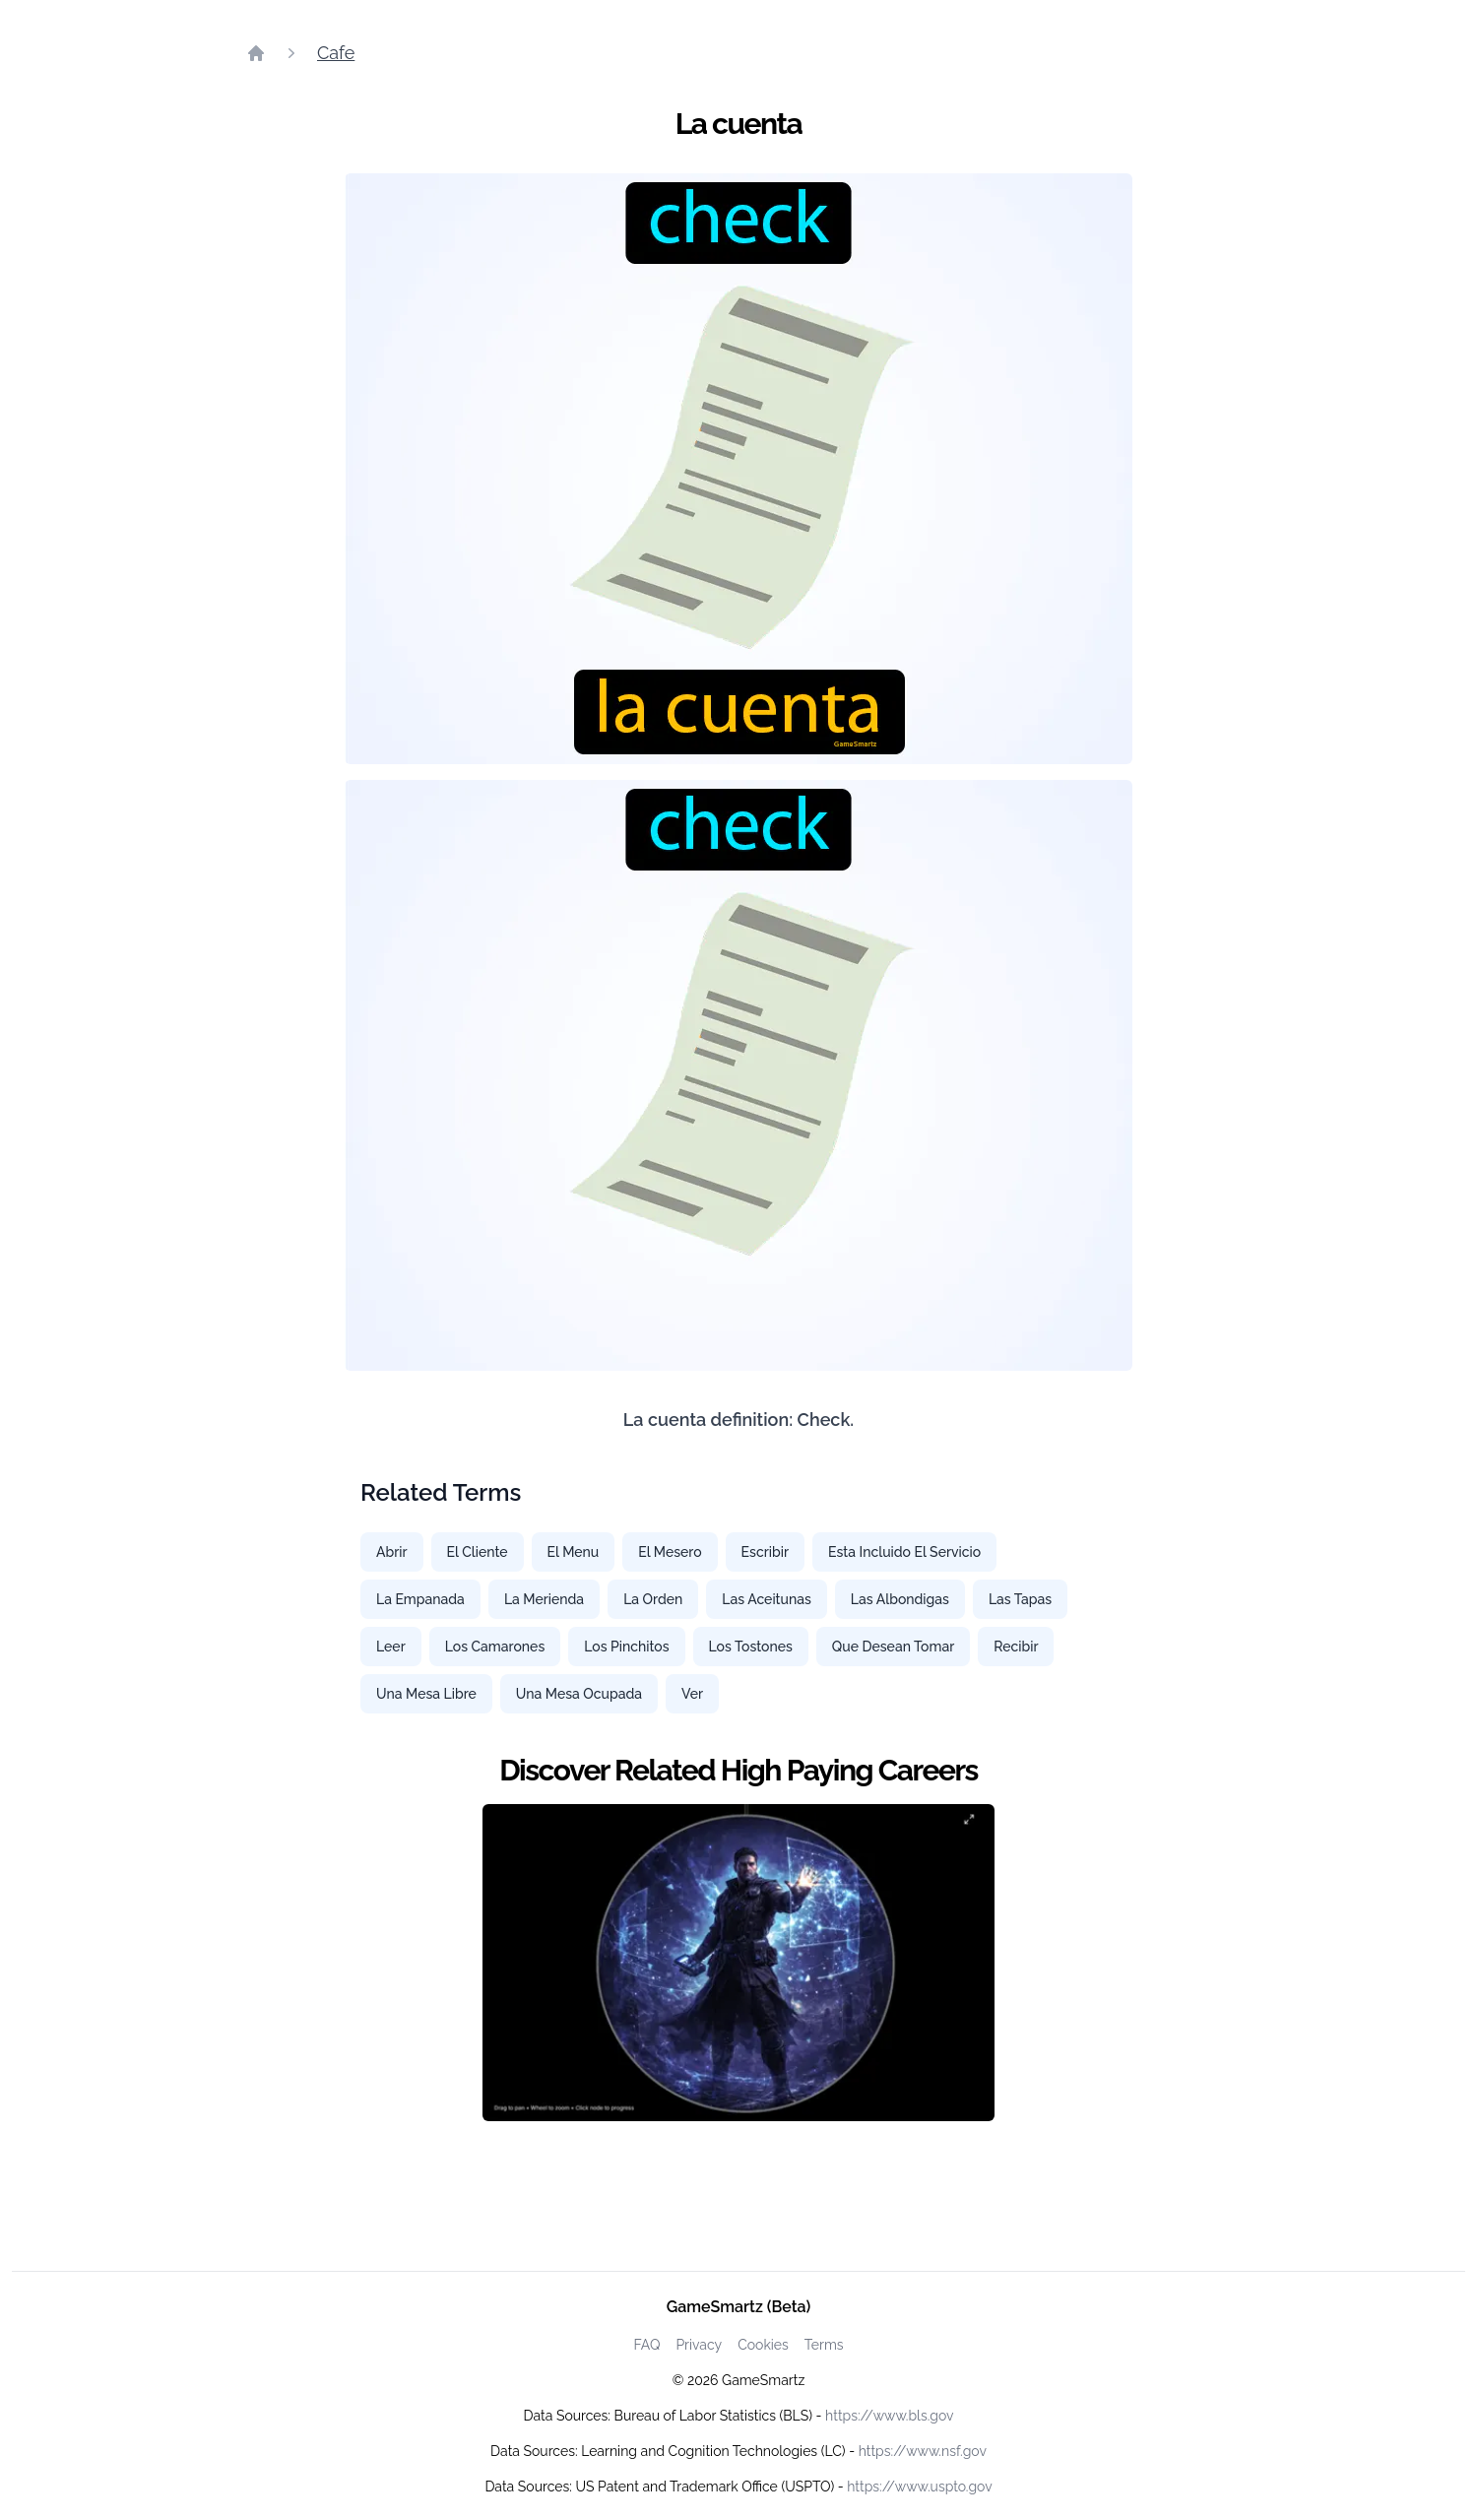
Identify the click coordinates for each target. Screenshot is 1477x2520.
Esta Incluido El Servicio (904, 1552)
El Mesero (669, 1552)
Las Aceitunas (766, 1599)
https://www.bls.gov (889, 2415)
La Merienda (544, 1599)
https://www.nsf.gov (923, 2451)
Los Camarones (495, 1646)
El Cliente (477, 1552)
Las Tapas (1020, 1599)
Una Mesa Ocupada (579, 1694)
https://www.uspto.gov (919, 2486)
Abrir (392, 1552)
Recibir (1016, 1646)
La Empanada (420, 1599)
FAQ (646, 2345)
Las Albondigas (900, 1599)
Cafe (335, 52)
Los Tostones (751, 1646)
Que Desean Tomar (893, 1646)
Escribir (765, 1552)
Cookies (763, 2345)
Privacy (698, 2345)
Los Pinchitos (626, 1646)
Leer (391, 1646)
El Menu (573, 1552)
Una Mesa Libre (426, 1694)
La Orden (652, 1599)
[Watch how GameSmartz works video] (738, 1962)
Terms (824, 2345)
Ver (692, 1694)
